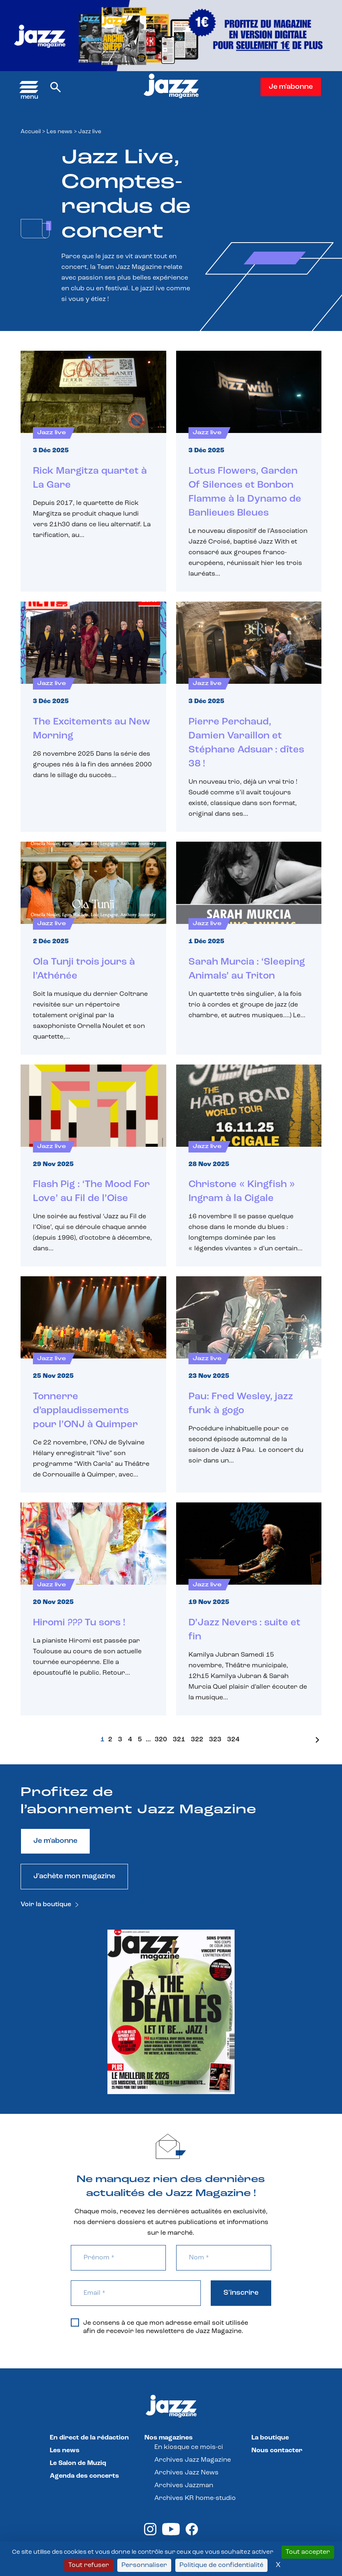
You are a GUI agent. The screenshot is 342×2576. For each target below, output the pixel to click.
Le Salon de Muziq (78, 2463)
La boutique (270, 2438)
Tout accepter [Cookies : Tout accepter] (308, 2552)
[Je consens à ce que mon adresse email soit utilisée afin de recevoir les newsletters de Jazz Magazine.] (75, 2323)
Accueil (31, 132)
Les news (59, 132)
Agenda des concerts (84, 2476)
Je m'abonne (291, 87)
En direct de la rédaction (89, 2438)
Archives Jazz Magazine (192, 2460)
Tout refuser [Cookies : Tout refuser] (88, 2565)
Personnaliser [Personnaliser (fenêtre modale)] (144, 2565)
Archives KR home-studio (195, 2498)
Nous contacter (276, 2450)
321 (179, 1739)
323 (215, 1739)
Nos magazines (168, 2438)
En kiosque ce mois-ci (188, 2447)
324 (233, 1739)
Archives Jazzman (183, 2485)
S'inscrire (240, 2293)
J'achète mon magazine (74, 1876)
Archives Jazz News (186, 2473)
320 (161, 1739)
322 (197, 1739)
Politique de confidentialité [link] (221, 2565)
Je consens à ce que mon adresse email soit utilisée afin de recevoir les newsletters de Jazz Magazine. (159, 2327)
